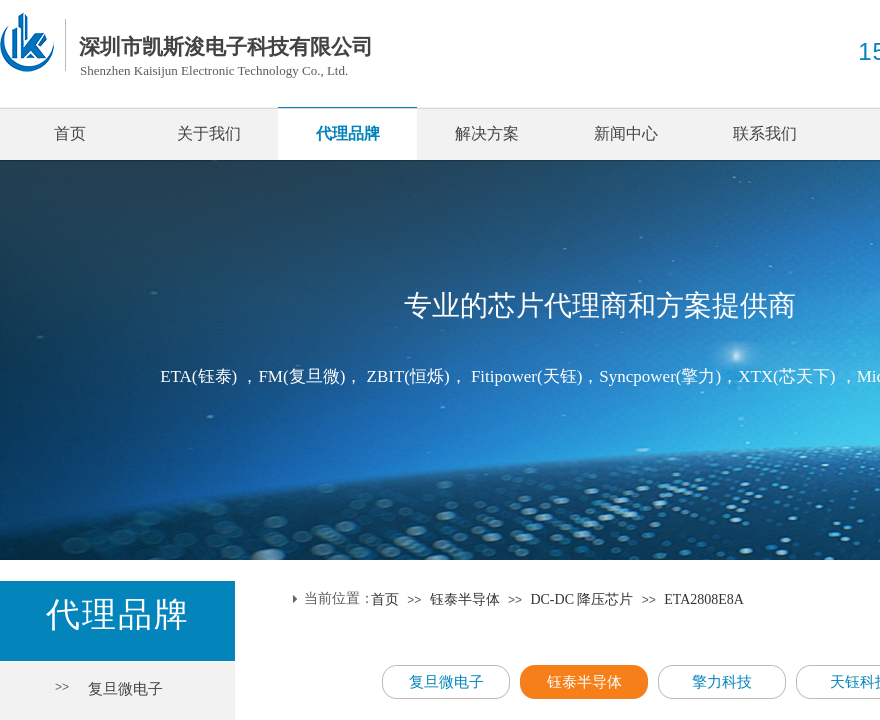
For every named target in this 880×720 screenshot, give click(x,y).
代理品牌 (348, 133)
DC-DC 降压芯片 (581, 599)
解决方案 (487, 133)
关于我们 (209, 133)
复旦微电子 (125, 689)
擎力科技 (722, 682)
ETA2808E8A (704, 599)
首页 (70, 133)
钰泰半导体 (465, 599)
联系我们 (765, 133)
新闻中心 (626, 133)
